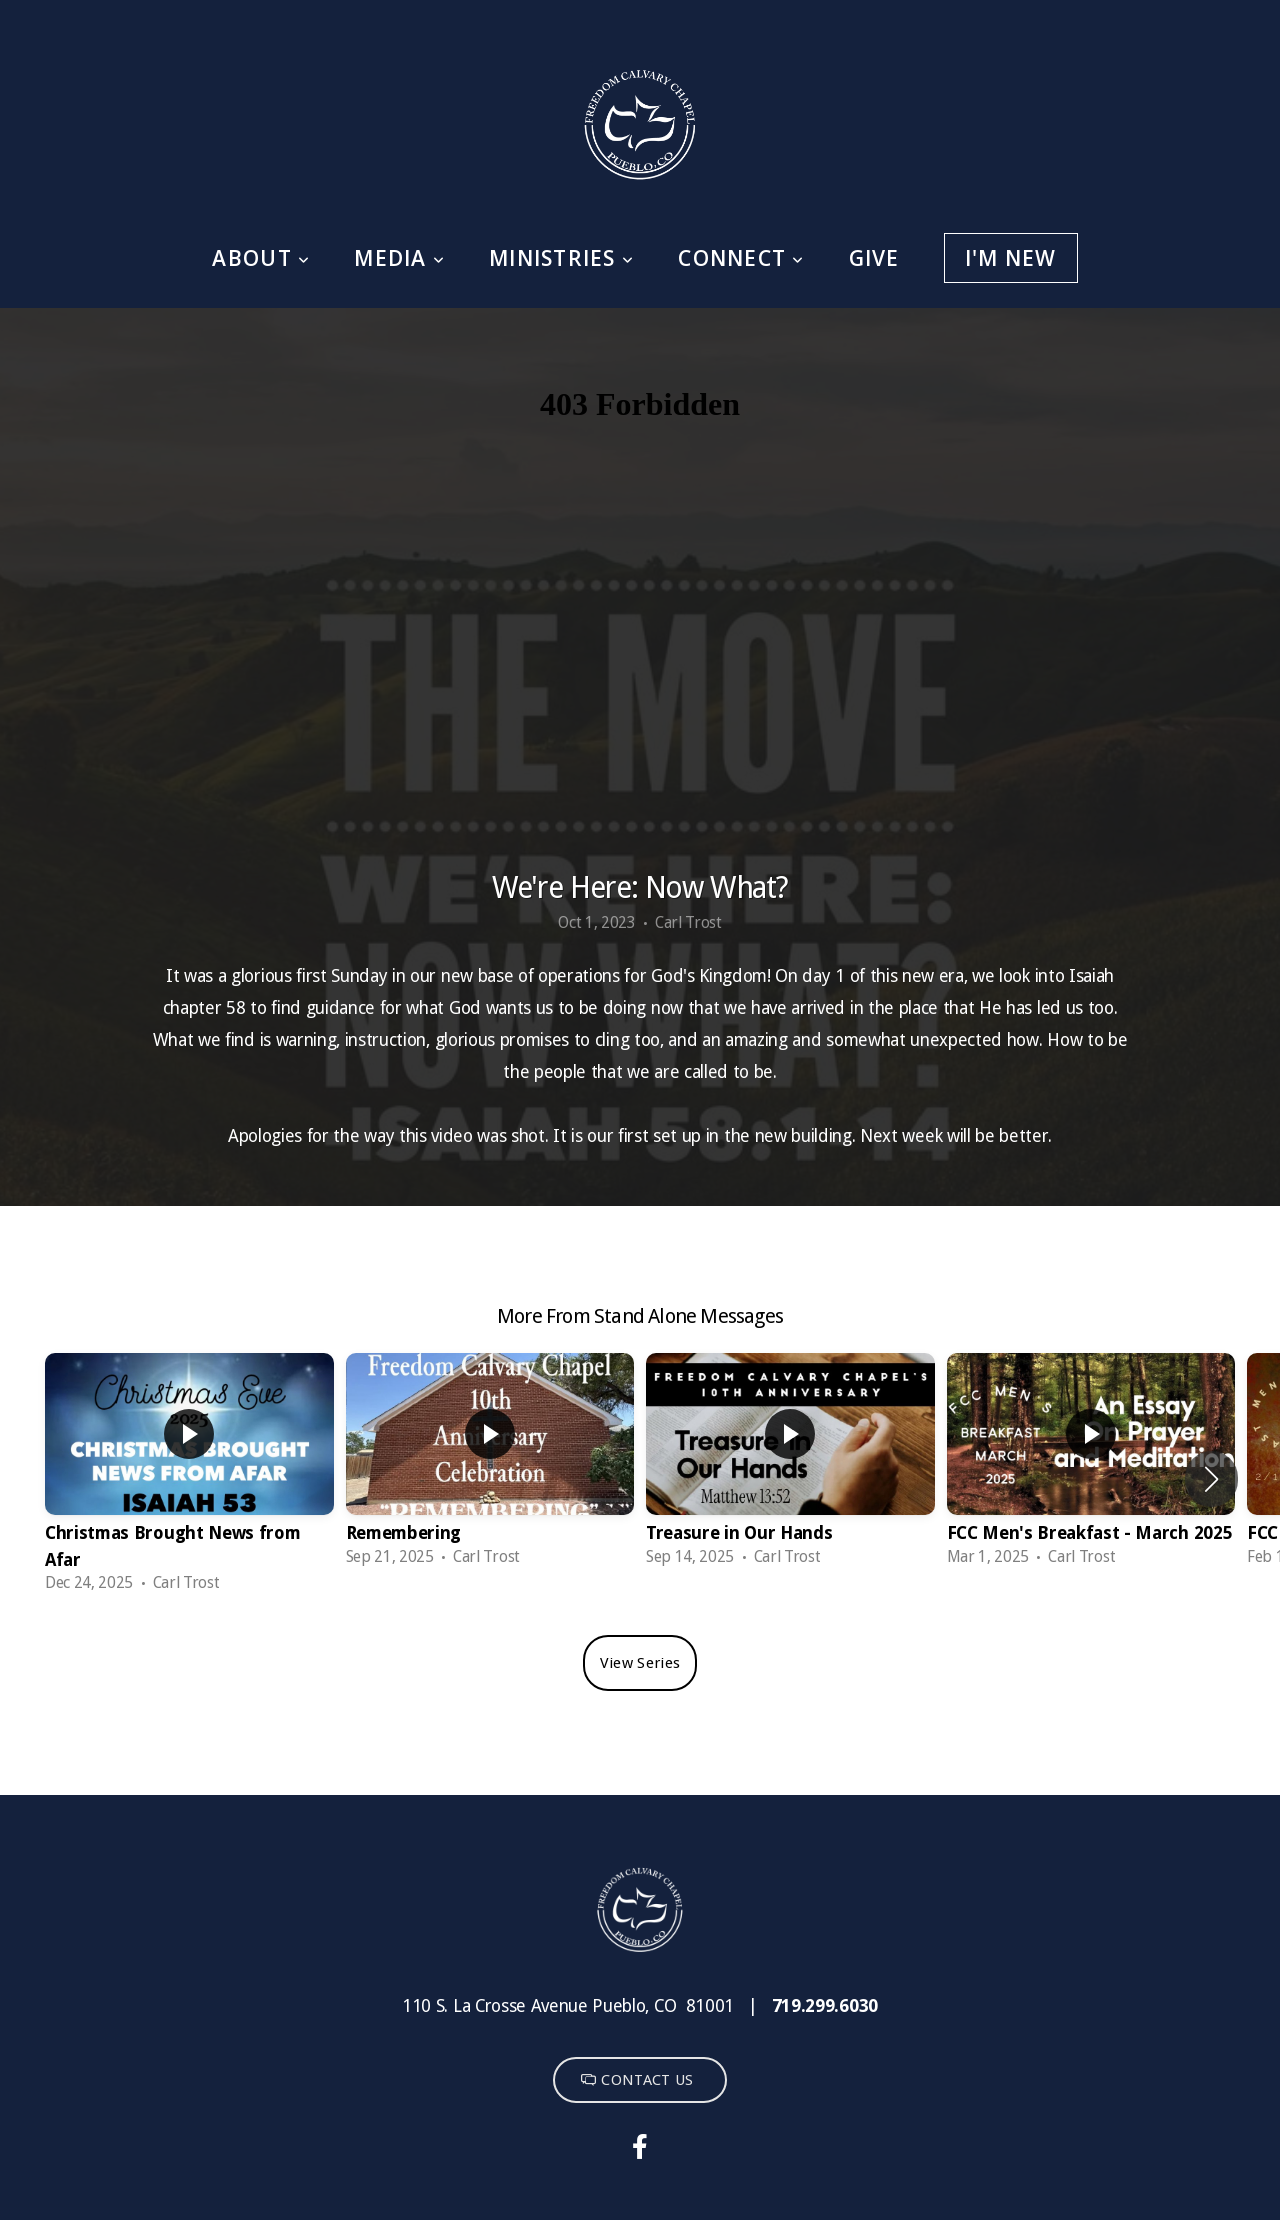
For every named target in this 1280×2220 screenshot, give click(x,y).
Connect (741, 258)
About (261, 258)
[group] (189, 1479)
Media (399, 258)
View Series (640, 1663)
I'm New (1011, 258)
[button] (1211, 1479)
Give (874, 258)
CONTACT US (637, 2080)
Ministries (561, 258)
